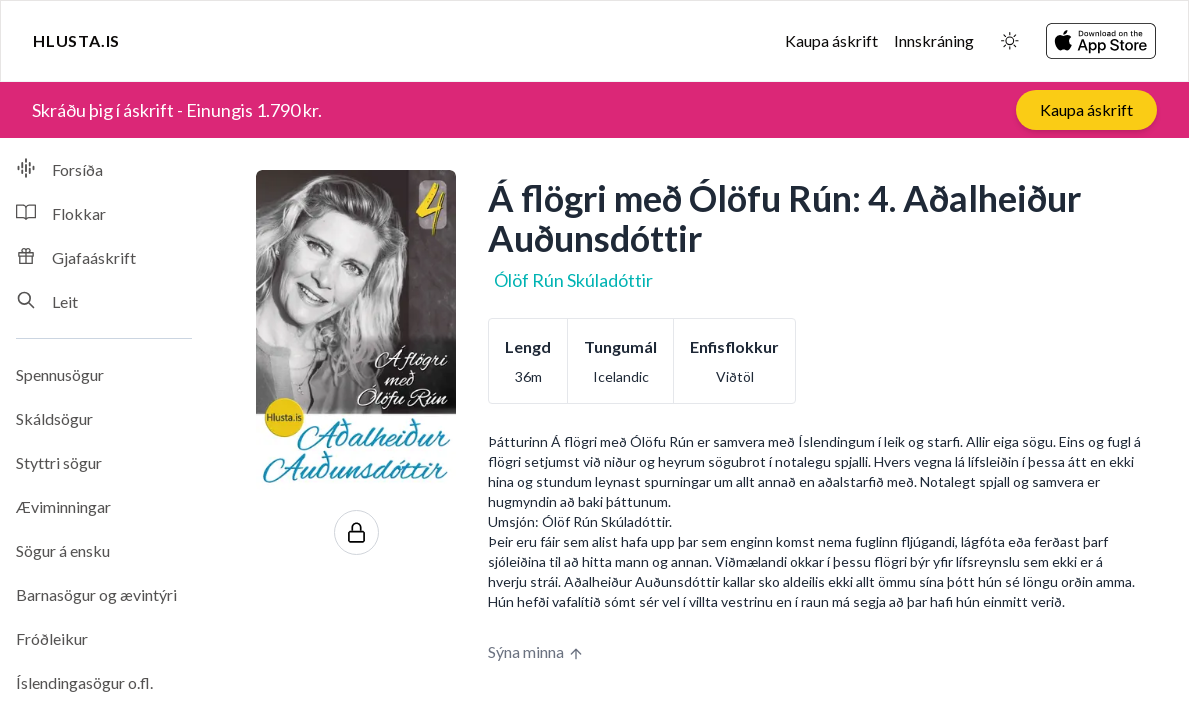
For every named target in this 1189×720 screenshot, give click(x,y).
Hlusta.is (76, 40)
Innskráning (934, 40)
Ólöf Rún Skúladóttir (573, 280)
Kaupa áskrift (831, 40)
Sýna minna (536, 652)
